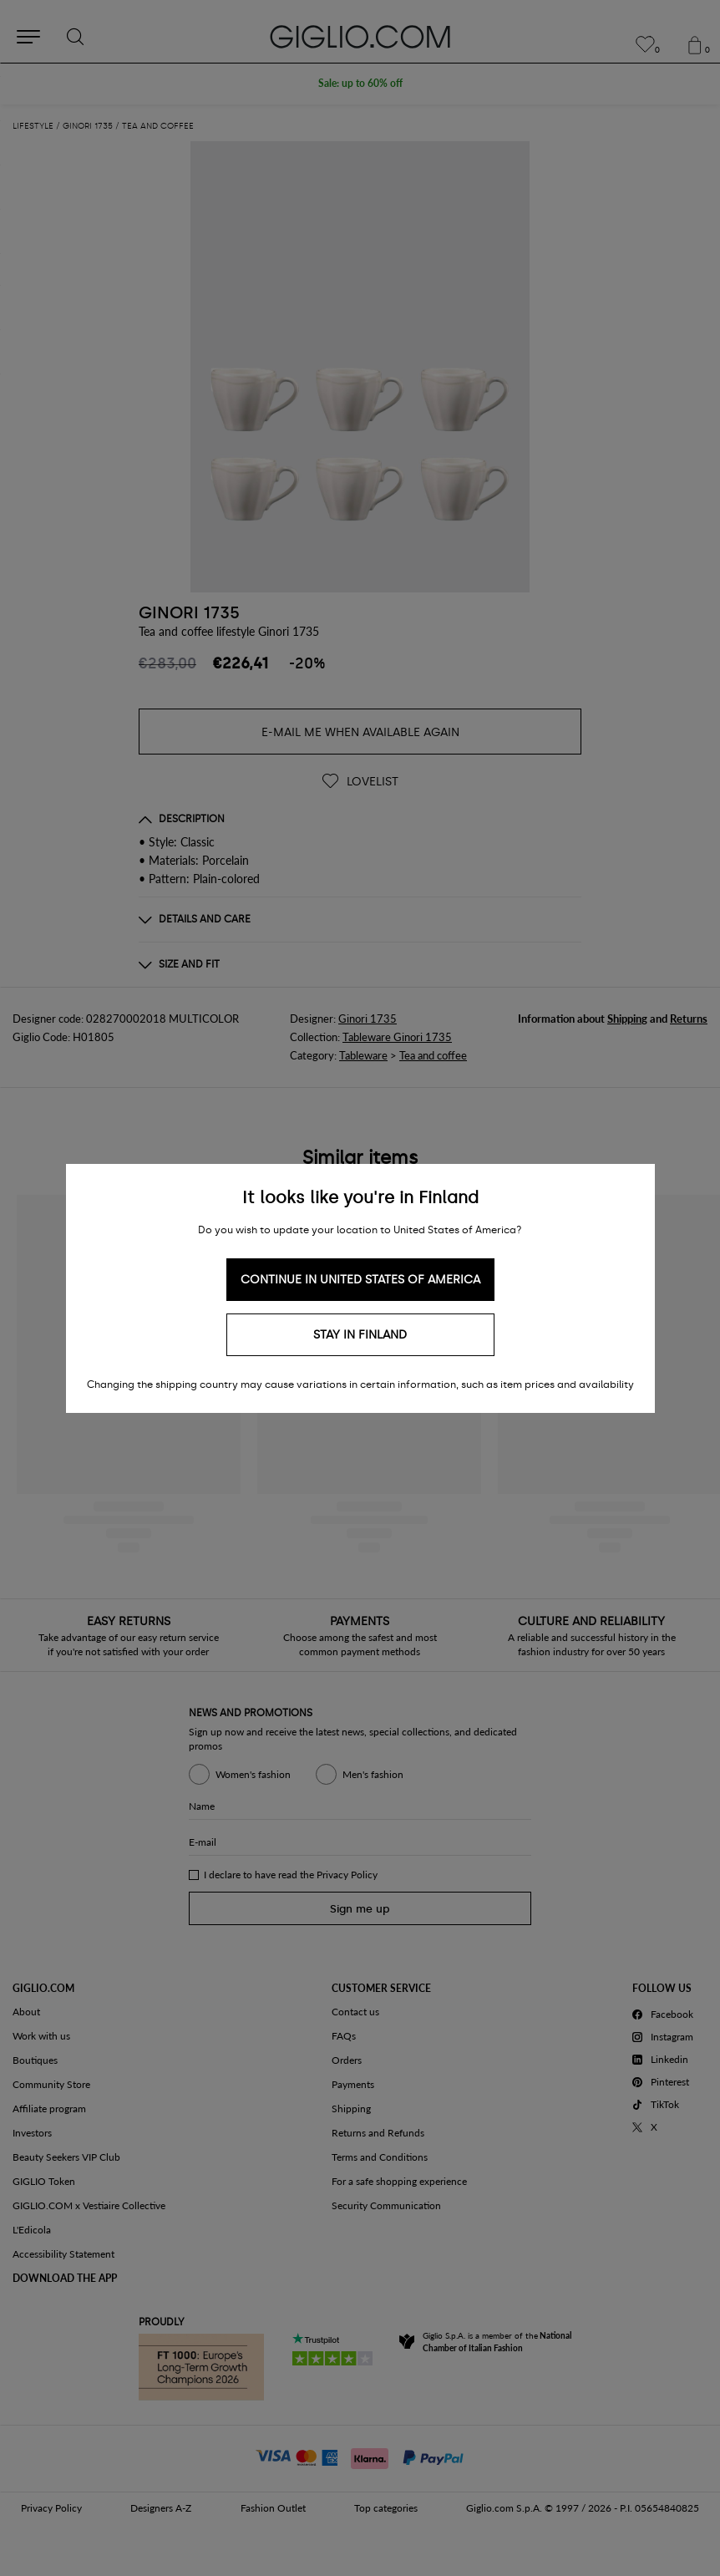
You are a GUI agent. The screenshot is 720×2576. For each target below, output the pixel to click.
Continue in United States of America (360, 1280)
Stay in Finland (360, 1335)
